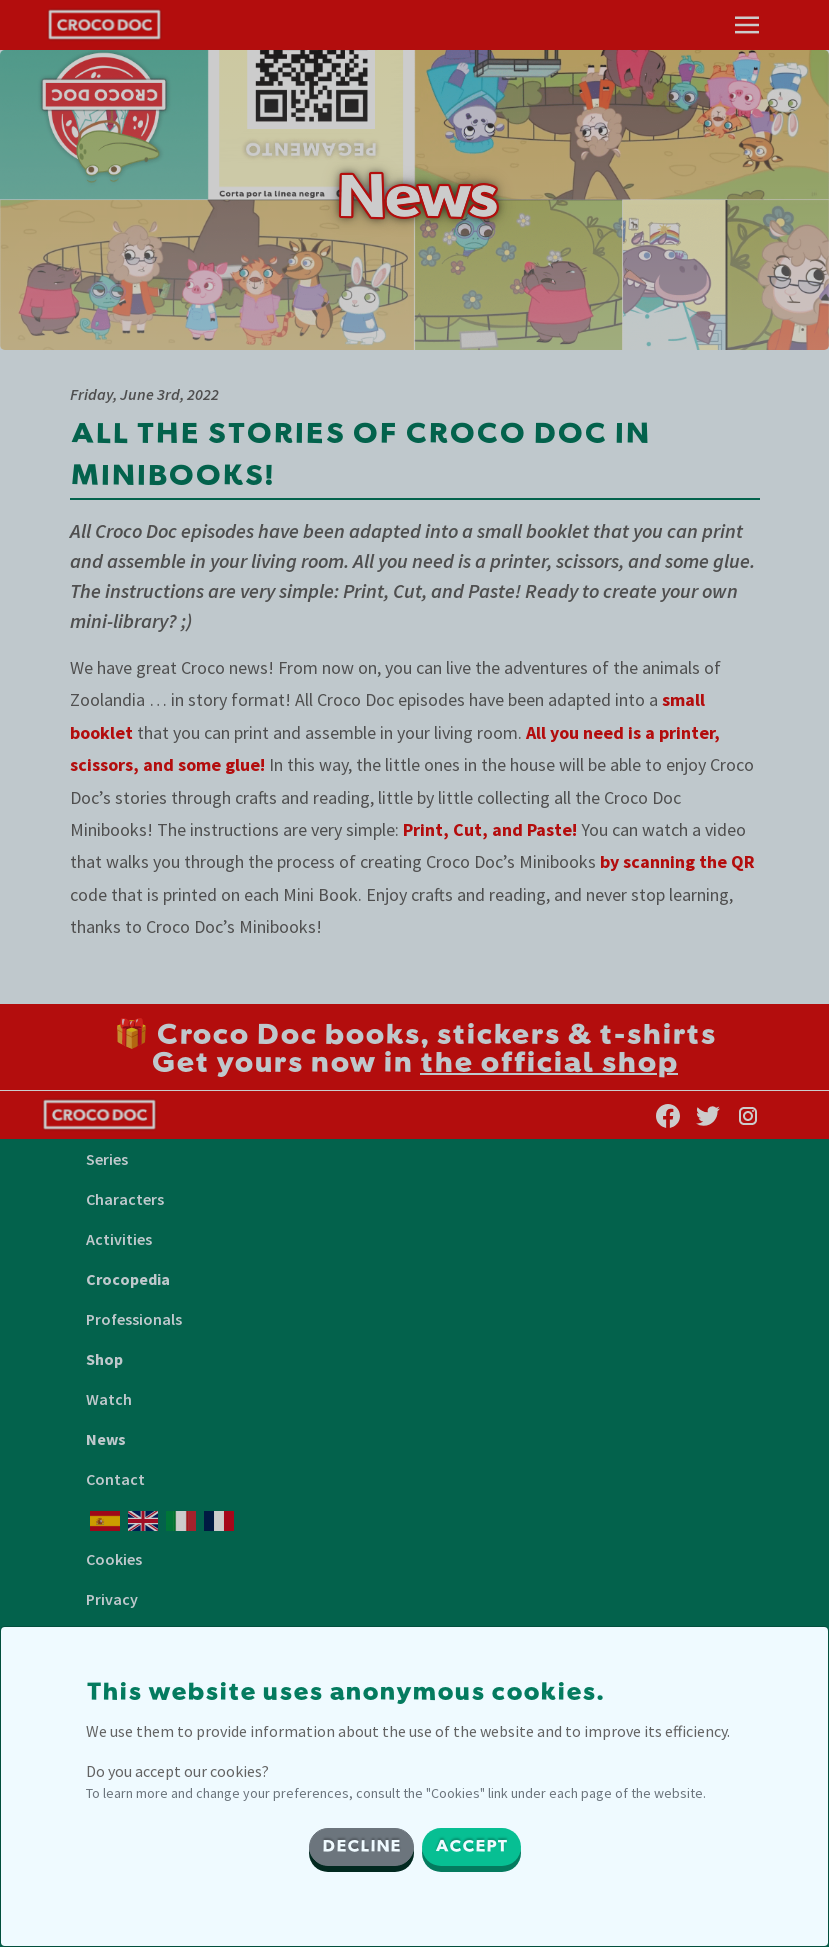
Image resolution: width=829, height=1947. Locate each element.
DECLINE (361, 1847)
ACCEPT (471, 1847)
